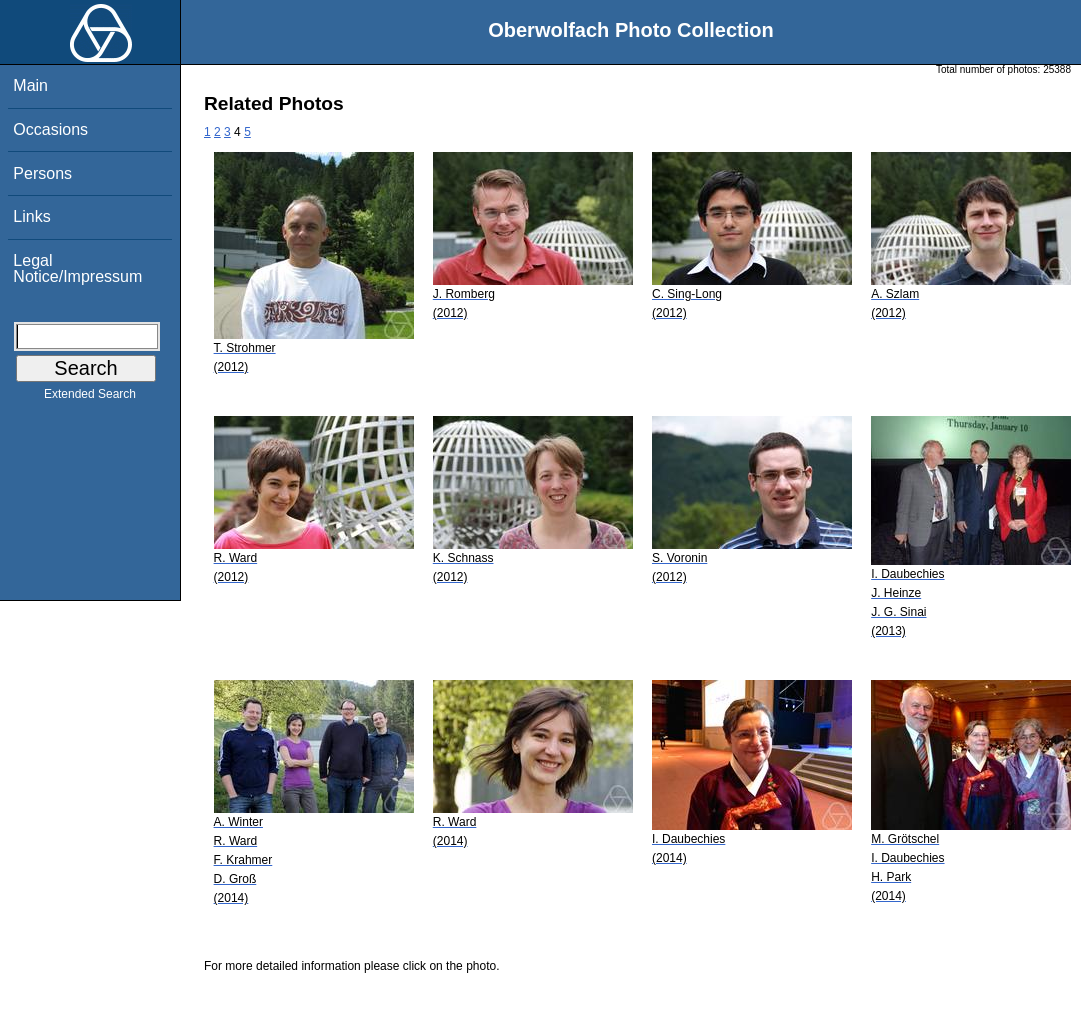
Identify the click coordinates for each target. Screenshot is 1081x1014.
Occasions (50, 129)
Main (30, 85)
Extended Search (90, 398)
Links (31, 216)
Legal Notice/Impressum (77, 268)
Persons (42, 173)
